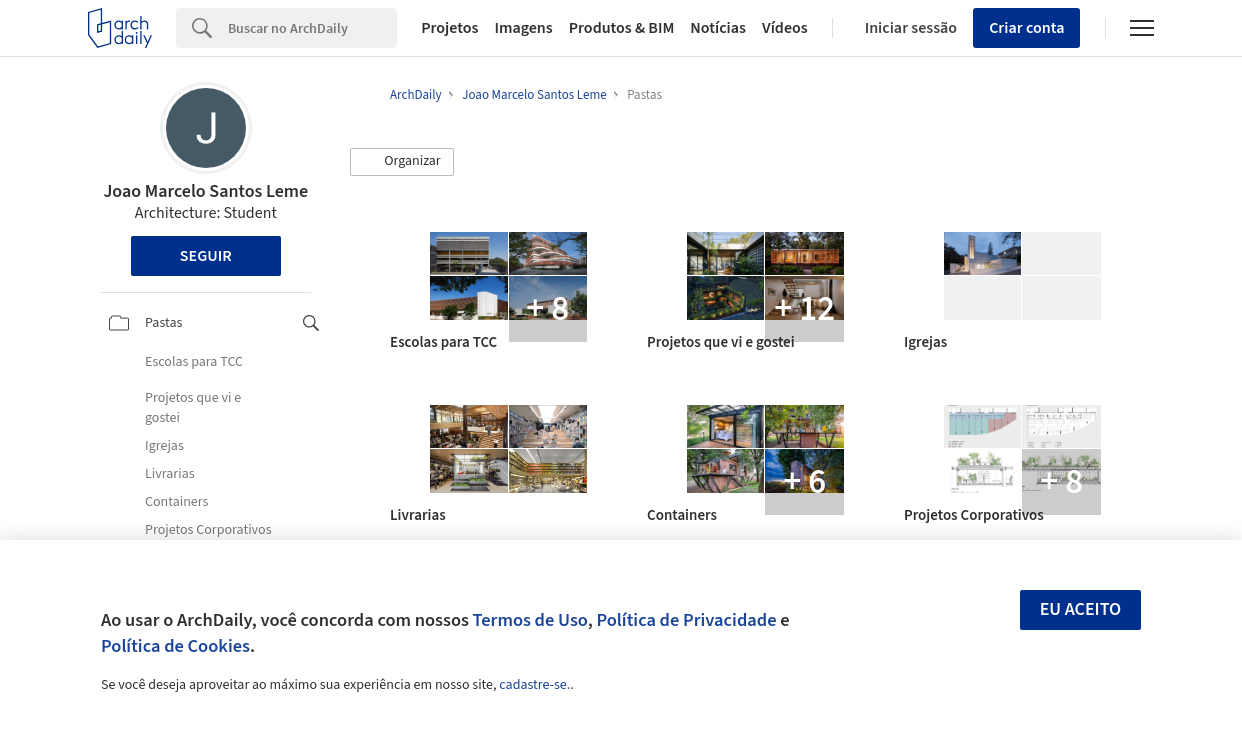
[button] (402, 162)
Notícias (718, 28)
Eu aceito (1081, 609)
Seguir (206, 256)
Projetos (449, 28)
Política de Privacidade (686, 620)
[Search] (312, 28)
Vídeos (785, 28)
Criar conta (1026, 28)
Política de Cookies (175, 646)
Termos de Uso (530, 620)
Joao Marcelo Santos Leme (205, 191)
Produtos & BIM (622, 28)
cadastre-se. (534, 685)
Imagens (523, 28)
